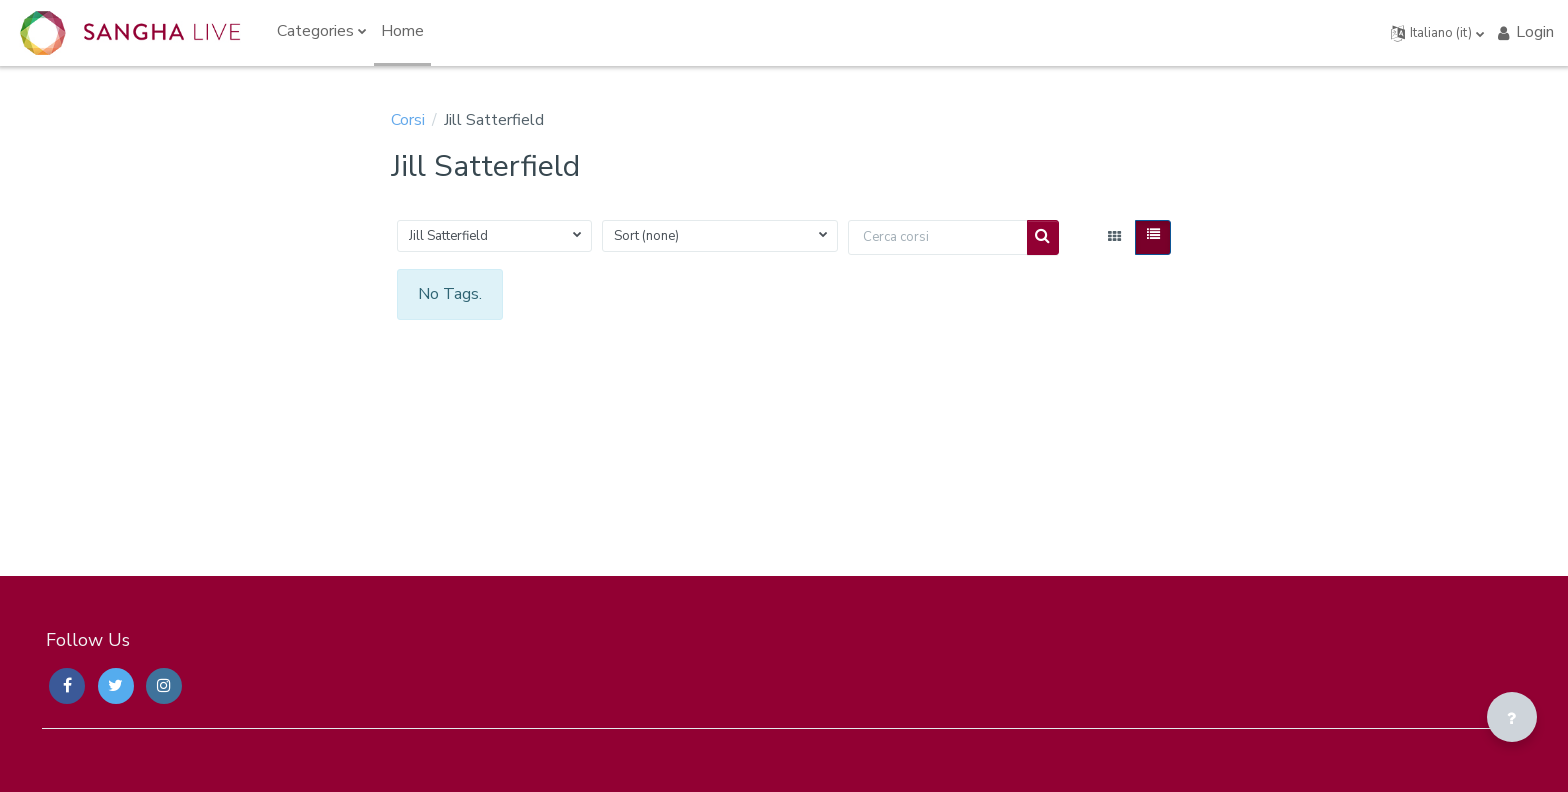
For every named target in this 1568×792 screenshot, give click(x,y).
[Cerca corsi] (938, 237)
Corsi (408, 120)
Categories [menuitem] (315, 31)
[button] (1438, 33)
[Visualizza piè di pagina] (1512, 717)
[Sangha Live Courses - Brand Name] (130, 33)
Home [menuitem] (402, 31)
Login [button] (1524, 32)
